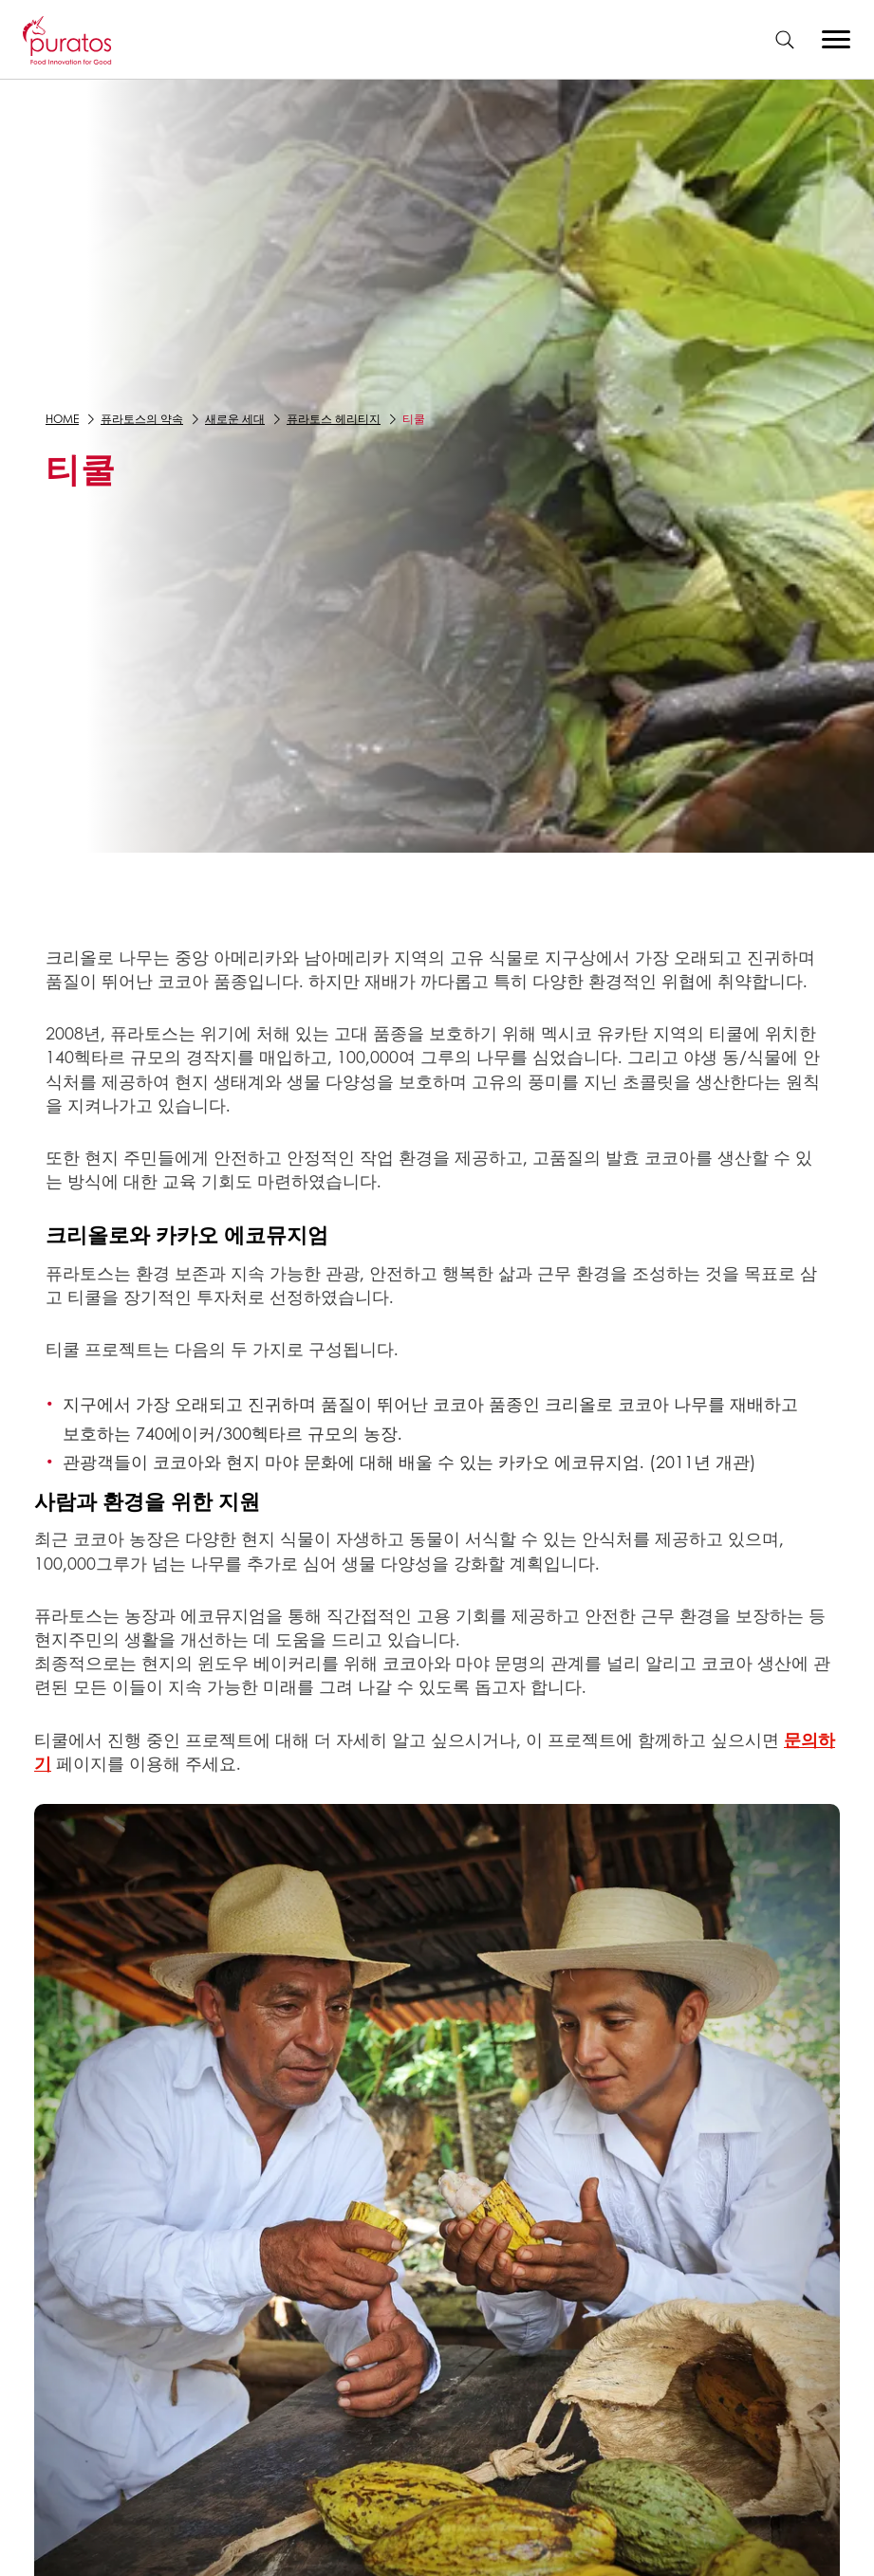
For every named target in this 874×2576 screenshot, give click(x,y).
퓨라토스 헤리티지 (334, 419)
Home (62, 419)
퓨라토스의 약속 (142, 419)
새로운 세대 (235, 419)
